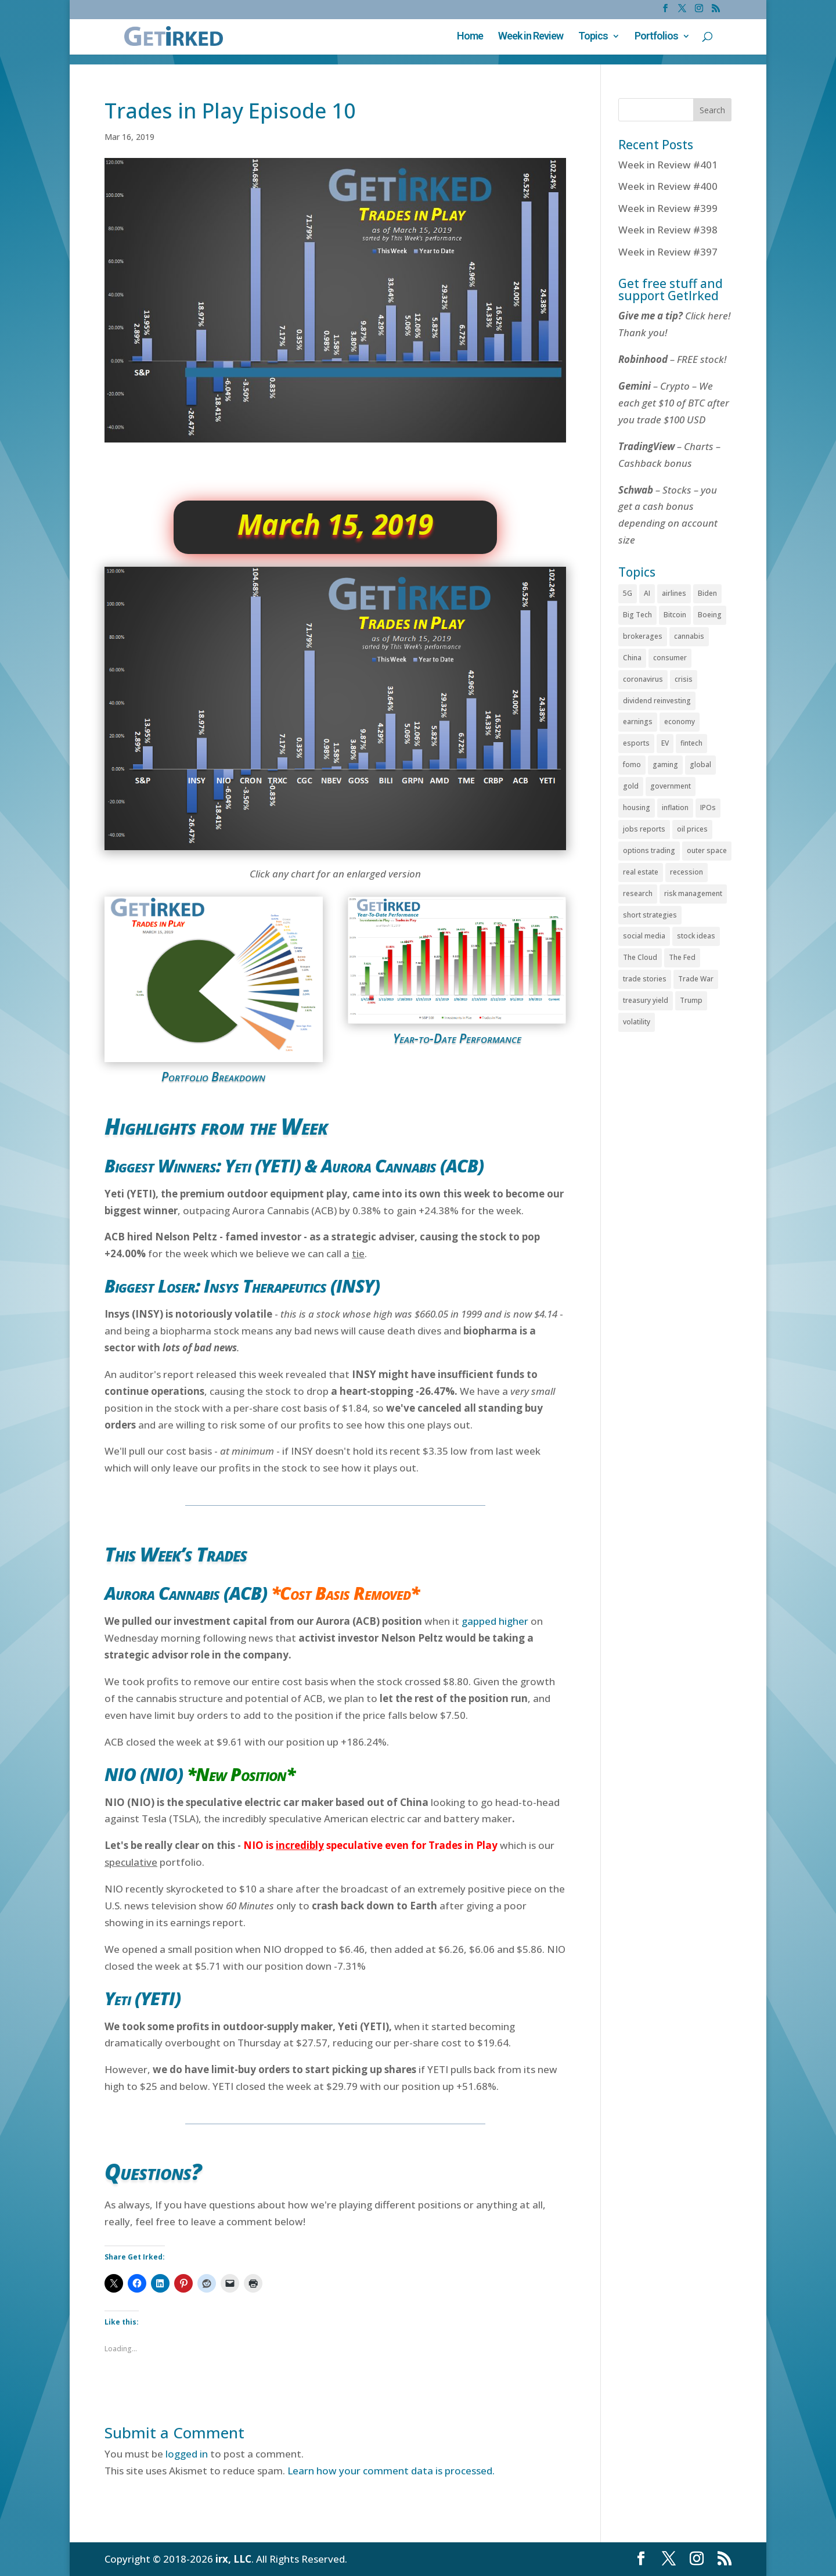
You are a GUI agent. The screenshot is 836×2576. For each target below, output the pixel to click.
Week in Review (530, 37)
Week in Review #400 (668, 186)
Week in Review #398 (668, 229)
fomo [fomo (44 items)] (632, 764)
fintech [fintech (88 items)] (691, 743)
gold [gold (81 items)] (631, 786)
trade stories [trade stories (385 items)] (644, 979)
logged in (186, 2453)
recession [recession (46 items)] (686, 872)
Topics (593, 37)
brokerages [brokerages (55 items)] (642, 636)
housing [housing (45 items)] (636, 807)
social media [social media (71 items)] (644, 936)
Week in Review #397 (668, 251)
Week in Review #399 (668, 208)
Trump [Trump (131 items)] (691, 1000)
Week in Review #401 (668, 164)
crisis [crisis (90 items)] (684, 679)
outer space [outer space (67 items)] (707, 850)
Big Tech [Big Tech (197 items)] (637, 615)
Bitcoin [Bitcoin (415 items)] (675, 615)
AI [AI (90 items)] (647, 593)
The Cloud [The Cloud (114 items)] (640, 957)
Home (470, 37)
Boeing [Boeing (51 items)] (710, 615)
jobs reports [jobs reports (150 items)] (644, 829)
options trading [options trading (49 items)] (649, 850)
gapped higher (495, 1621)
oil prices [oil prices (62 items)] (692, 829)
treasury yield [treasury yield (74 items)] (645, 1000)
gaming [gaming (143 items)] (665, 764)
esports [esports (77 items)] (636, 743)
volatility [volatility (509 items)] (636, 1022)
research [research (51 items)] (638, 893)
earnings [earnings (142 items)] (638, 721)
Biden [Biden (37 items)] (707, 593)
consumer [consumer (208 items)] (670, 658)
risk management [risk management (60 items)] (693, 893)
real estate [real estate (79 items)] (640, 872)
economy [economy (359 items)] (679, 721)
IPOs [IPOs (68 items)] (708, 807)
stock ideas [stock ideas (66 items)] (696, 936)
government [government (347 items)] (670, 786)
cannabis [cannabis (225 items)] (689, 636)
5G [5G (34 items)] (627, 593)
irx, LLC (233, 2559)
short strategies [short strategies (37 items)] (650, 915)
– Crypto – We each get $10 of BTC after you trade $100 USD (673, 402)
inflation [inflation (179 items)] (675, 807)
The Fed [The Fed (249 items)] (682, 957)
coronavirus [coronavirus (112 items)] (643, 679)
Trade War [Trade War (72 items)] (696, 979)
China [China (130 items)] (632, 658)
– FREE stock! (672, 359)
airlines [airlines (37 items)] (674, 593)
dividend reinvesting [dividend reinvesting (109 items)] (657, 701)
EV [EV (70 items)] (665, 743)
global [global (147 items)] (700, 764)
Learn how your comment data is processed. (391, 2470)
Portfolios (656, 37)
